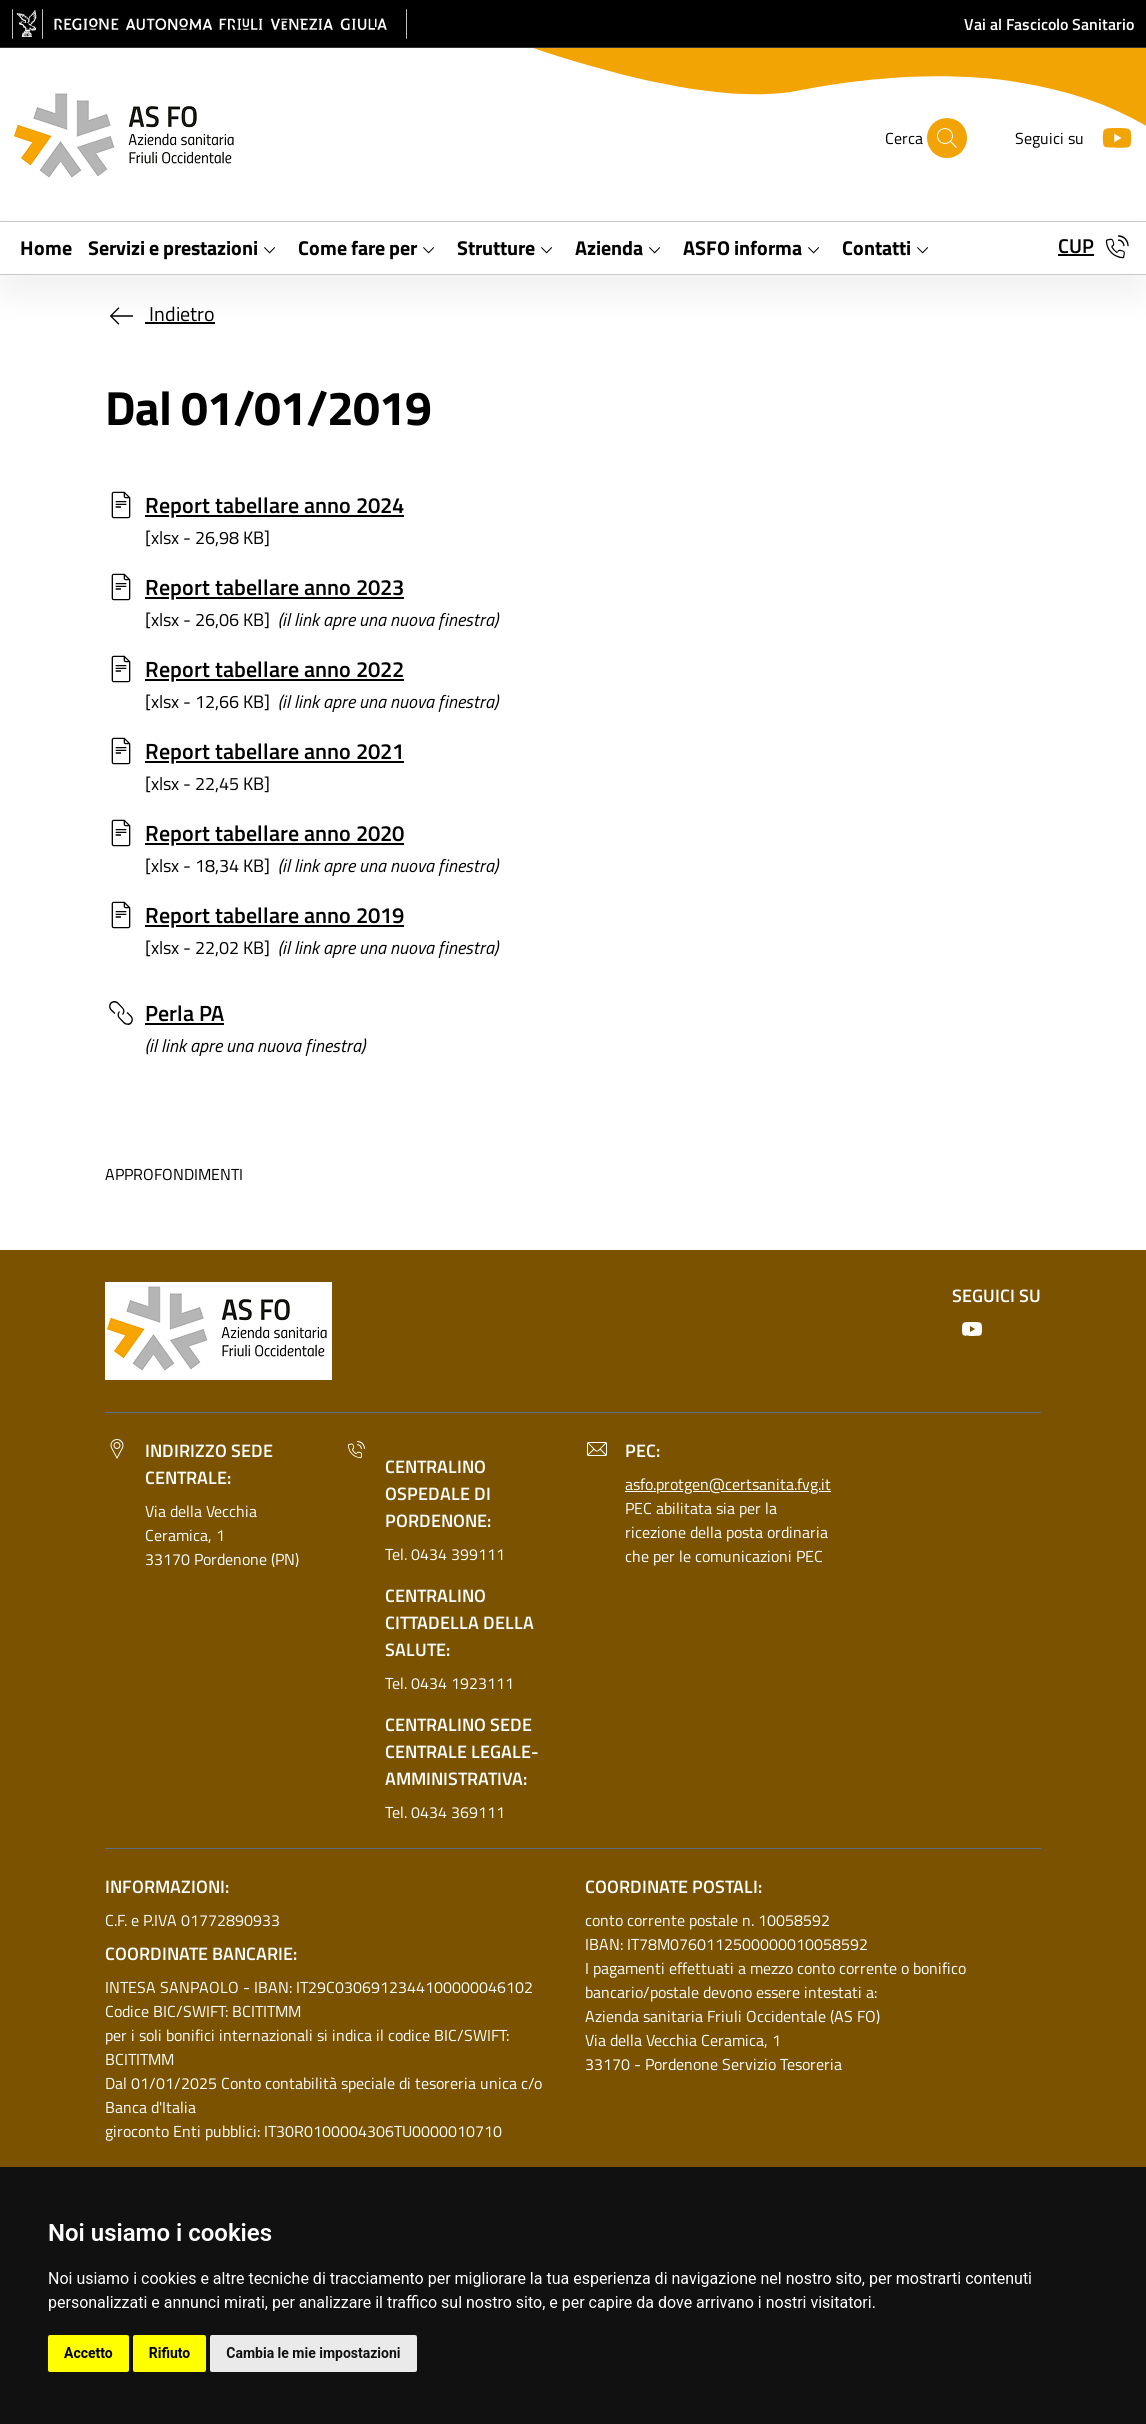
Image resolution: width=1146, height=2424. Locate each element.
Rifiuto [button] (170, 2353)
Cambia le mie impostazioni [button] (313, 2353)
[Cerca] (947, 138)
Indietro (160, 313)
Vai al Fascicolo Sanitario (1049, 24)
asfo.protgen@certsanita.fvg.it (728, 1484)
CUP (1076, 245)
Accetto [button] (88, 2353)
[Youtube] (1109, 135)
